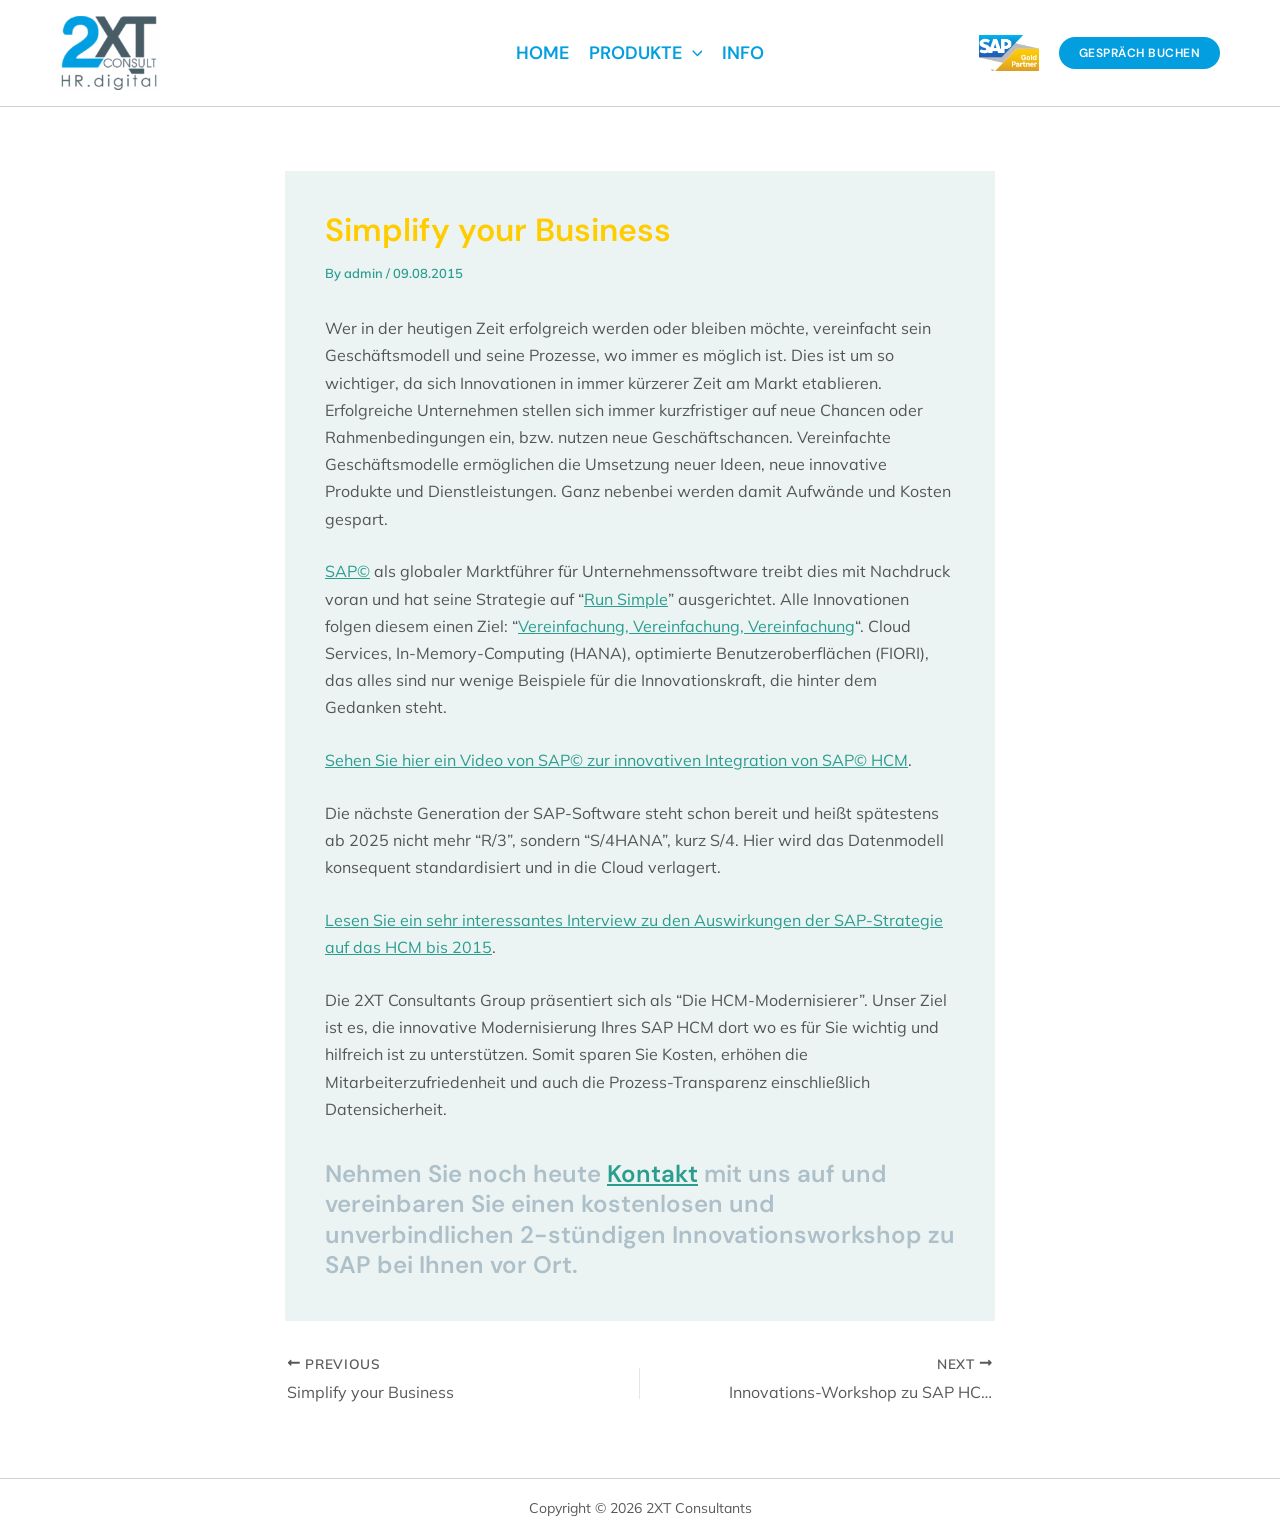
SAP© (347, 571)
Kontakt (652, 1173)
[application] (692, 53)
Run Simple (626, 599)
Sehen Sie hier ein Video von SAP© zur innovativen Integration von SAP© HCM (616, 760)
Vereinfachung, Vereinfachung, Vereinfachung (686, 626)
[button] (1140, 53)
